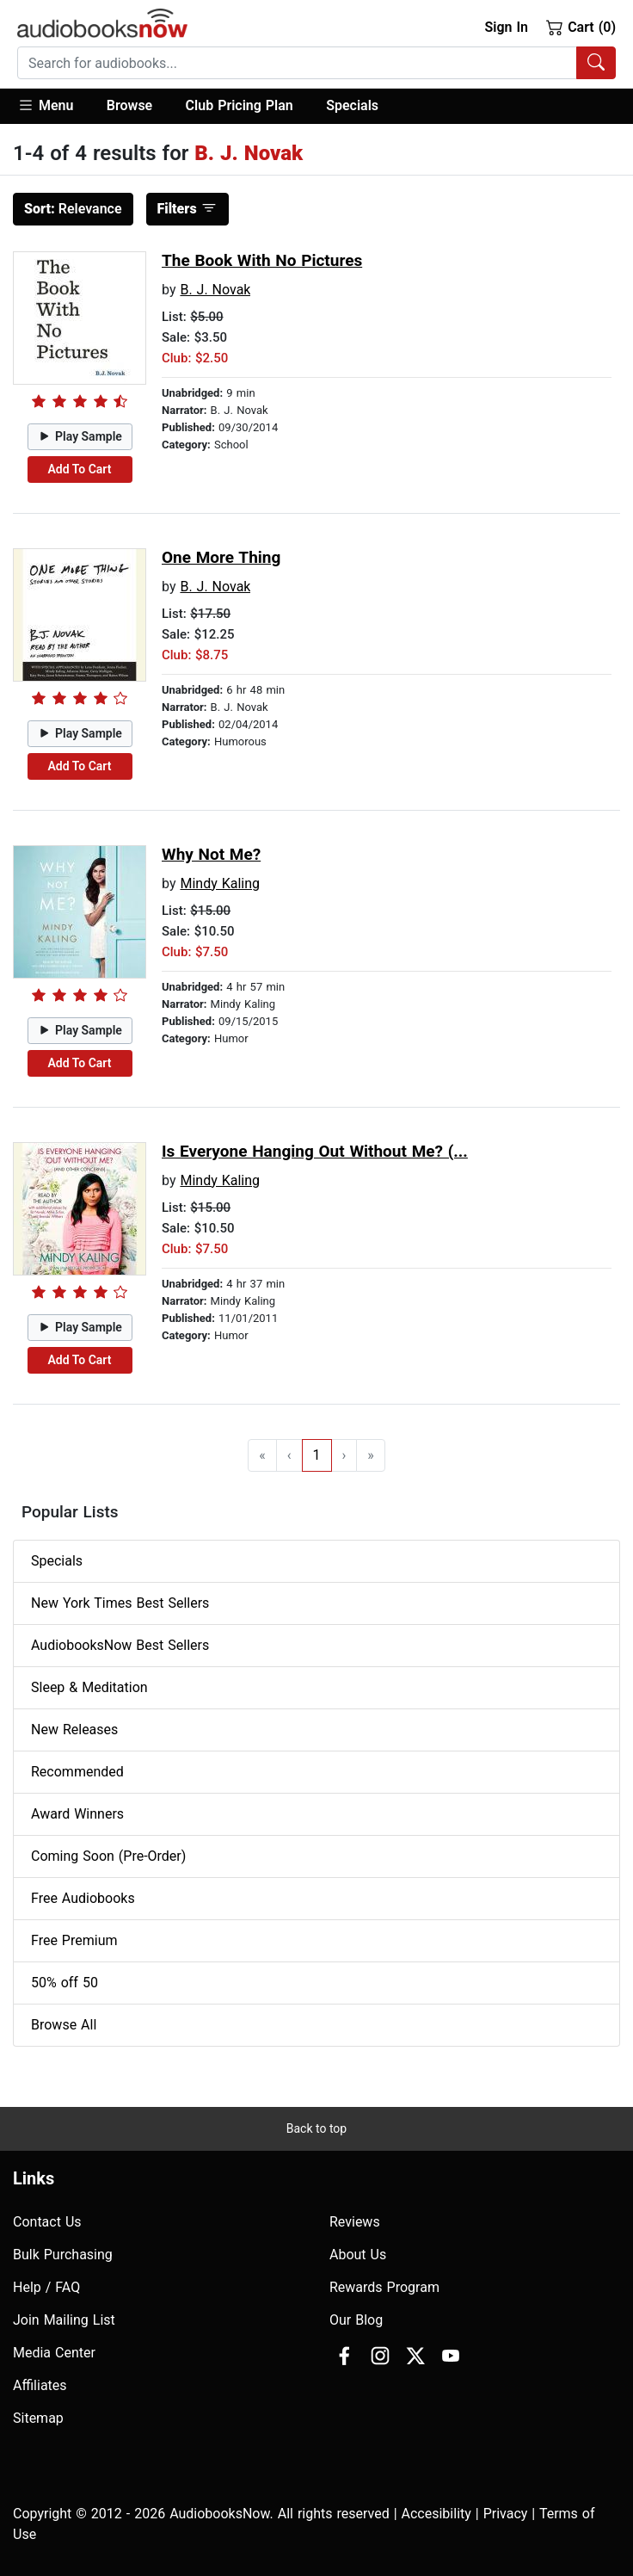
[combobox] (316, 62)
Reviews (354, 2222)
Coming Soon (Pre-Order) (108, 1856)
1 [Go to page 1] (317, 1455)
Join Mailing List (64, 2320)
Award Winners (77, 1814)
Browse (129, 105)
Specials (352, 105)
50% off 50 (64, 1982)
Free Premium (74, 1940)
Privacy (505, 2513)
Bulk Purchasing (63, 2254)
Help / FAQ (46, 2287)
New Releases (74, 1729)
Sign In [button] (505, 27)
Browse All (63, 2025)
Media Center (54, 2352)
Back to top (316, 2128)
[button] (53, 106)
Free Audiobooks (83, 1898)
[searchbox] (297, 62)
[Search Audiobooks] (596, 62)
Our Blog (356, 2320)
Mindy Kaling (220, 883)
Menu (45, 105)
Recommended (77, 1772)
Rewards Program (384, 2287)
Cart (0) (581, 26)
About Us (357, 2254)
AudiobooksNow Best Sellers (120, 1645)
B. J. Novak (215, 289)
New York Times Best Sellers (120, 1603)
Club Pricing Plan (239, 105)
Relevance (73, 209)
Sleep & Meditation (89, 1687)
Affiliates (40, 2385)
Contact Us (47, 2222)
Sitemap (38, 2418)
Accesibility (436, 2513)
